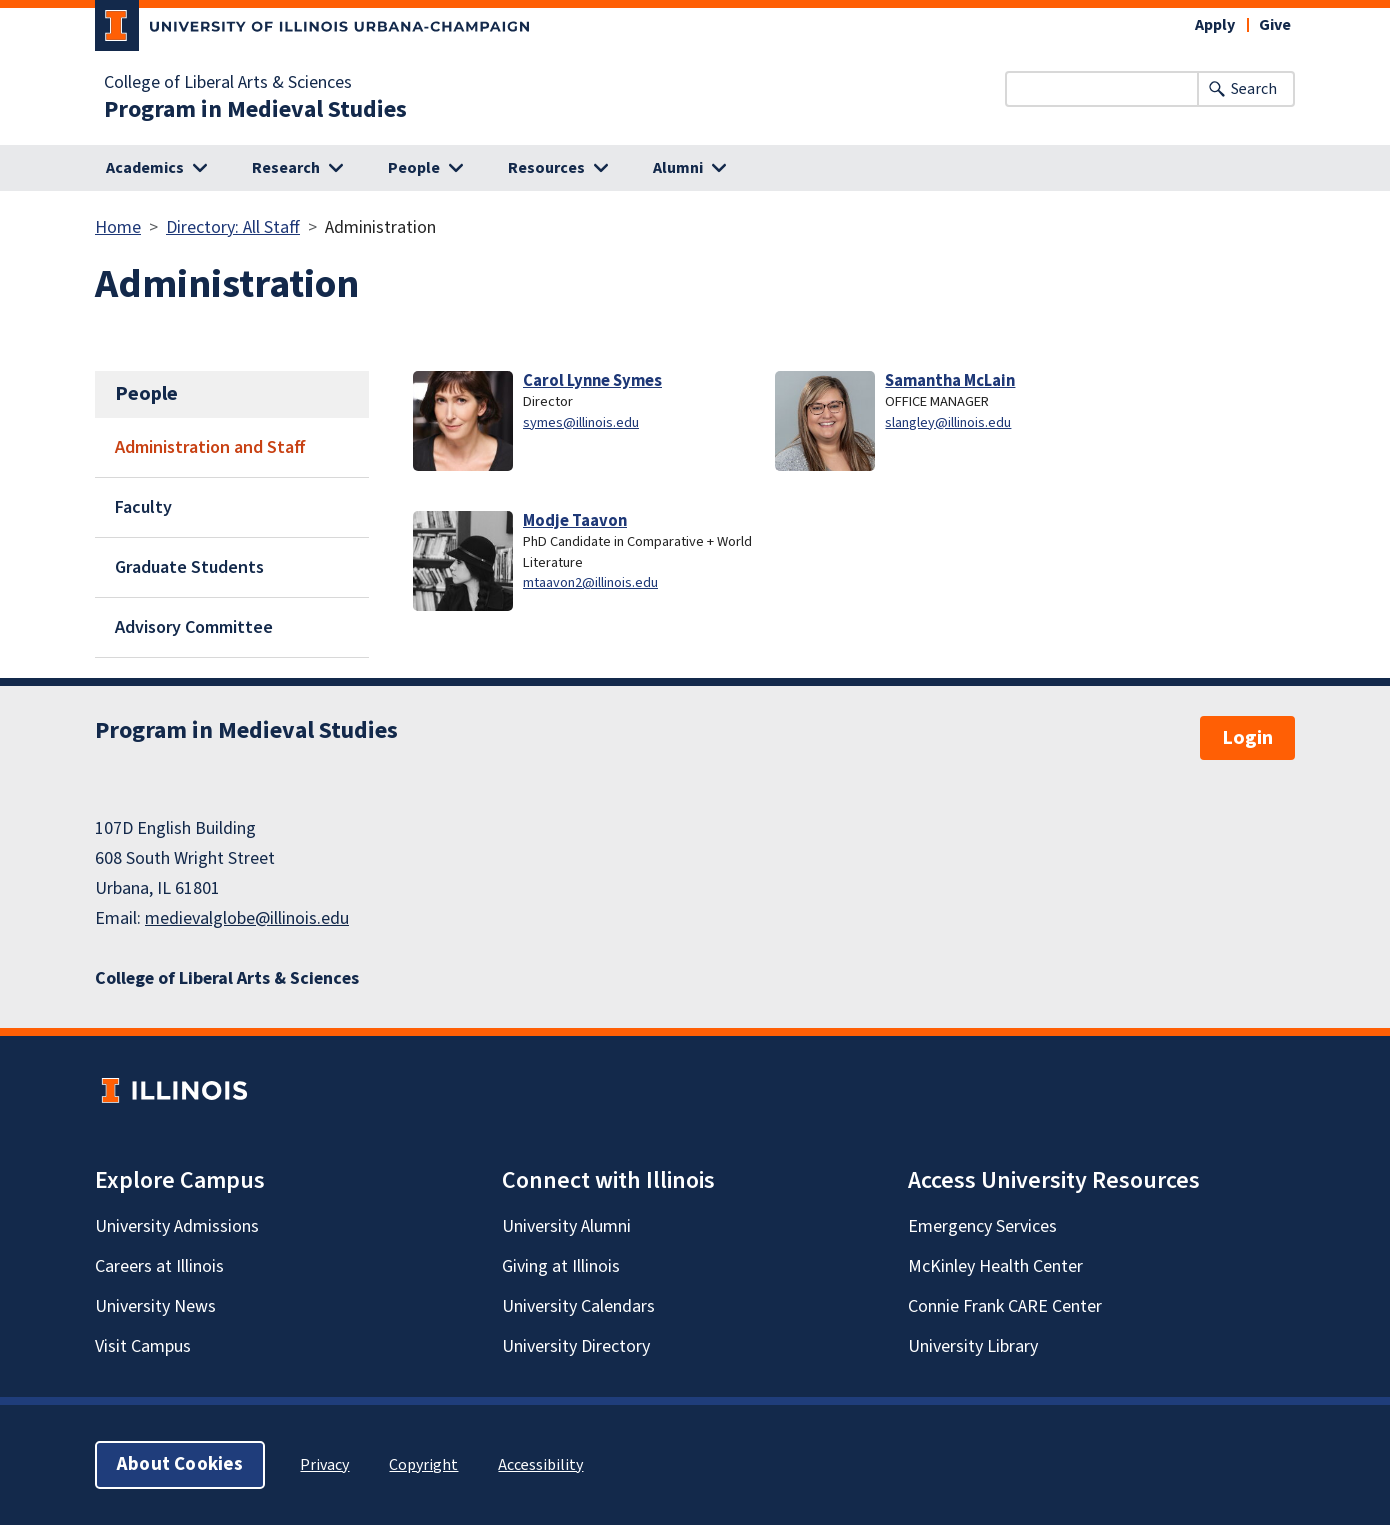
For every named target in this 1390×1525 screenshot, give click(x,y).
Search (1254, 89)
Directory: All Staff (233, 227)
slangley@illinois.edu (948, 422)
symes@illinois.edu (581, 422)
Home (118, 227)
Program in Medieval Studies (255, 110)
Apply (1215, 25)
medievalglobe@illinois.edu (247, 918)
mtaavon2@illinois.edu (590, 582)
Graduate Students (189, 567)
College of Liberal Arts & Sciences (228, 83)
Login (1247, 738)
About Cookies (180, 1464)
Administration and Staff (210, 447)
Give (1275, 25)
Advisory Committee (194, 627)
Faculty (143, 507)
